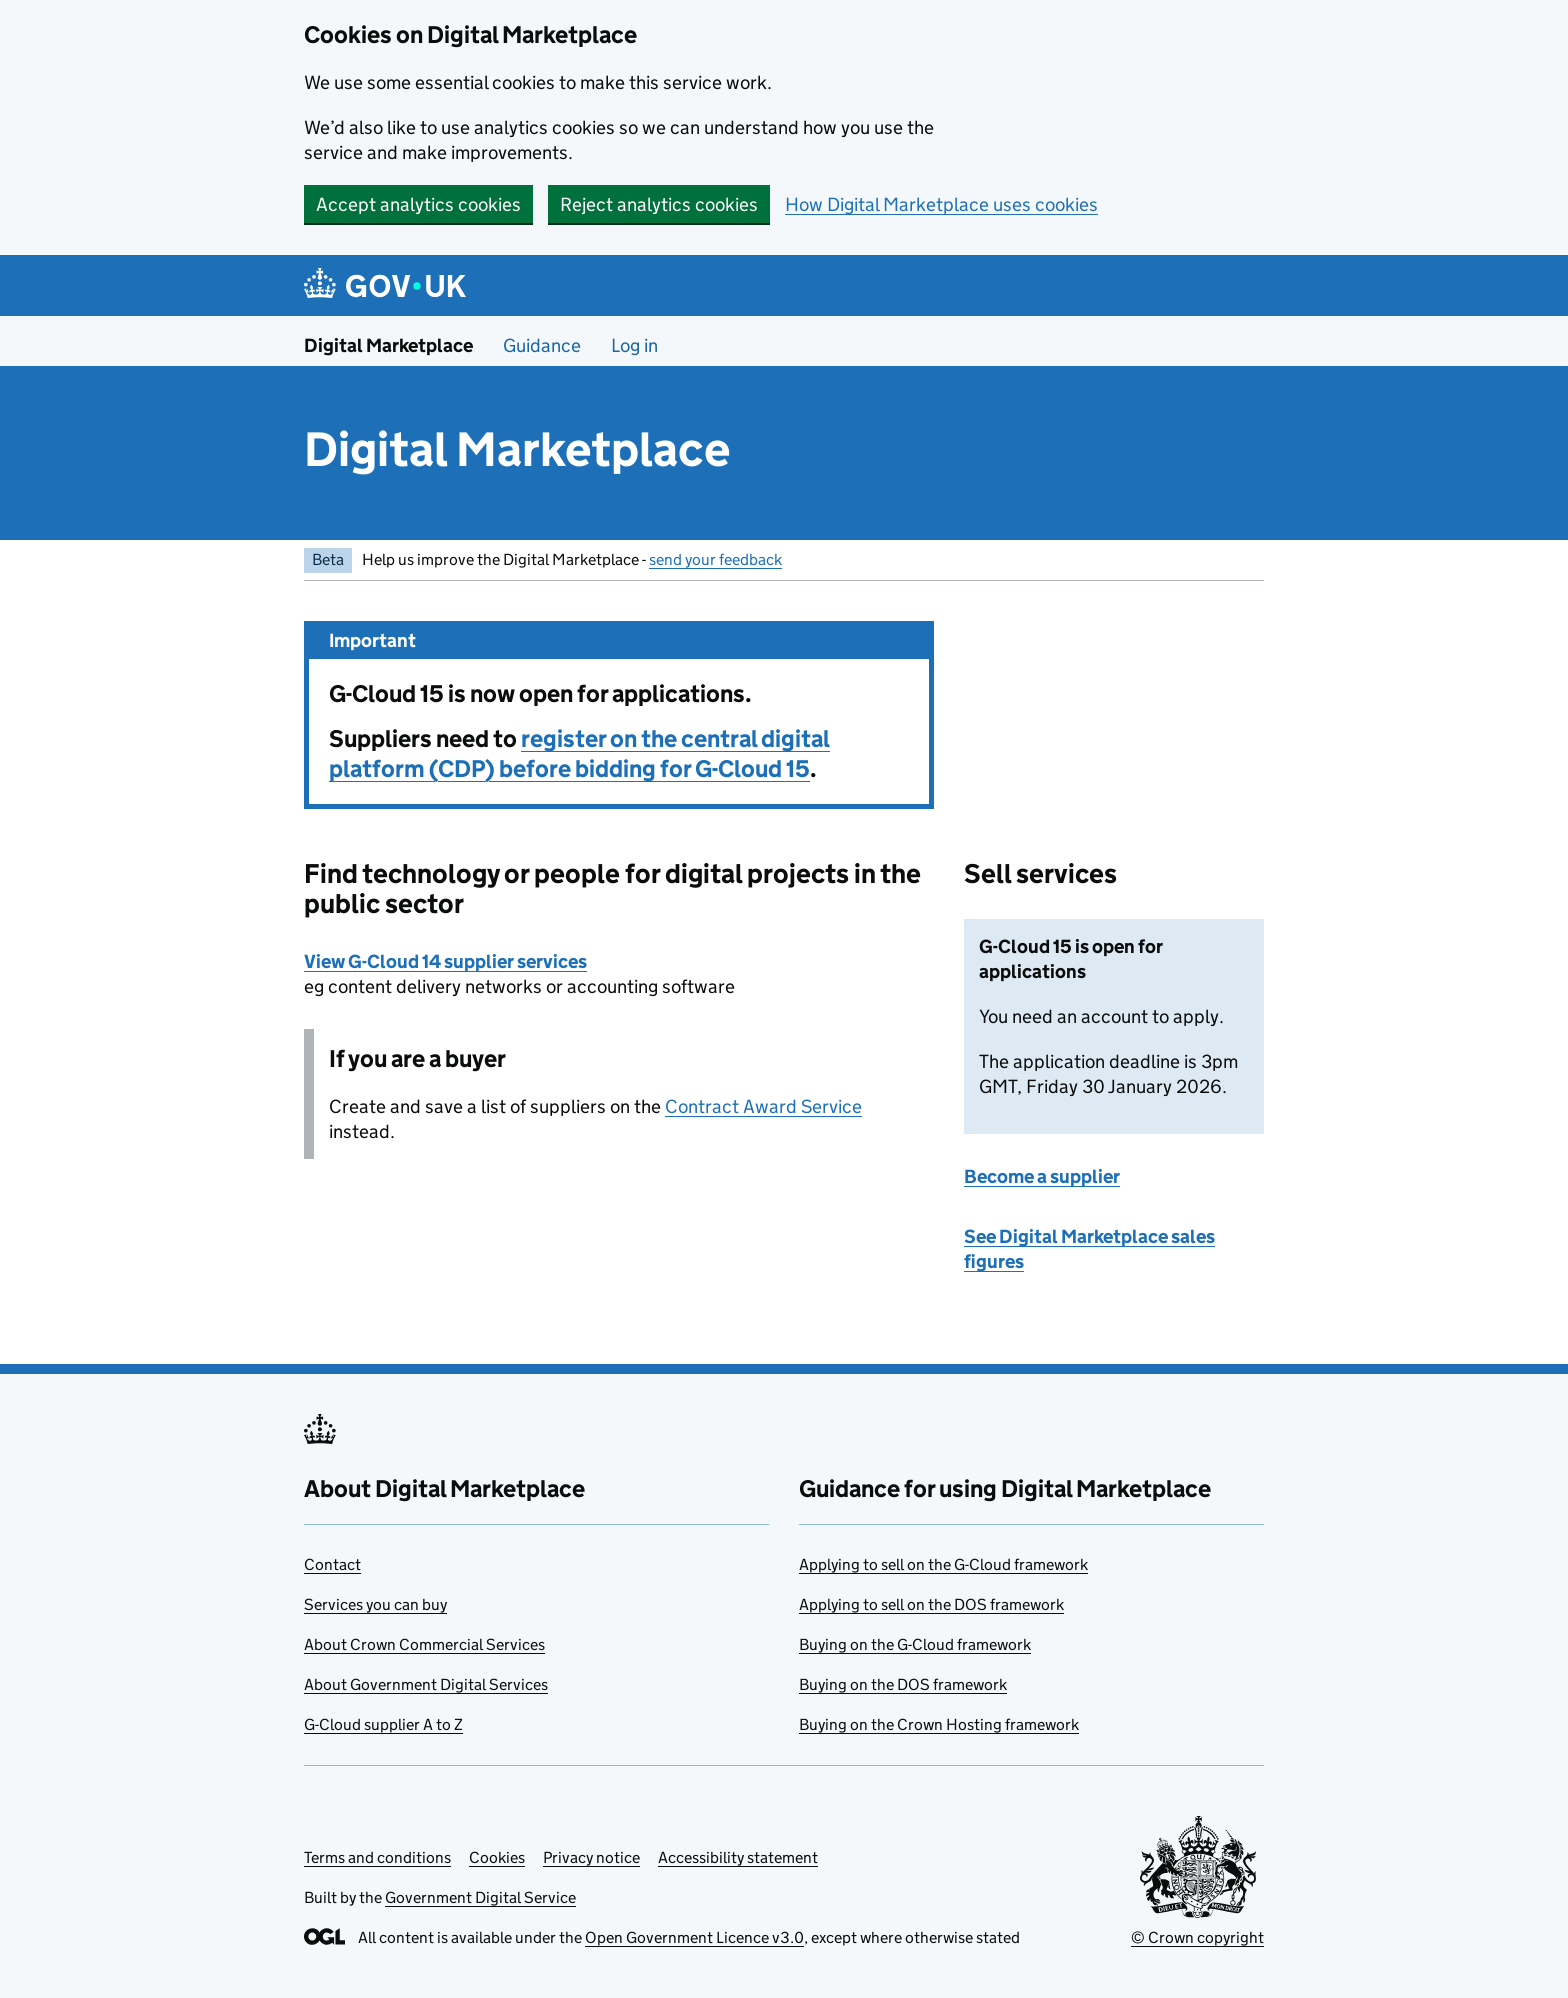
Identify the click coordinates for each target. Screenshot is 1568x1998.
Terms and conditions (377, 1857)
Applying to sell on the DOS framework (931, 1604)
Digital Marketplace (388, 345)
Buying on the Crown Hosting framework (939, 1724)
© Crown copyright (1197, 1937)
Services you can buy (375, 1604)
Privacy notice (591, 1857)
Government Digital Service (480, 1897)
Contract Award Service (763, 1106)
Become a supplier (1042, 1176)
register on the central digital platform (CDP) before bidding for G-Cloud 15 (579, 753)
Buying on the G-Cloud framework (915, 1644)
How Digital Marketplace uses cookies (941, 204)
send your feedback (715, 559)
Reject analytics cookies (659, 204)
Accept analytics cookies (418, 204)
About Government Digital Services (426, 1684)
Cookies (497, 1857)
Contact (332, 1564)
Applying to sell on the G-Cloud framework (943, 1564)
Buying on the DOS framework (903, 1684)
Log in (634, 345)
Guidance (542, 345)
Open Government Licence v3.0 (694, 1937)
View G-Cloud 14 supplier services (445, 961)
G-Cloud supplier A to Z (383, 1724)
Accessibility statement (738, 1857)
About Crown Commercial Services (424, 1644)
